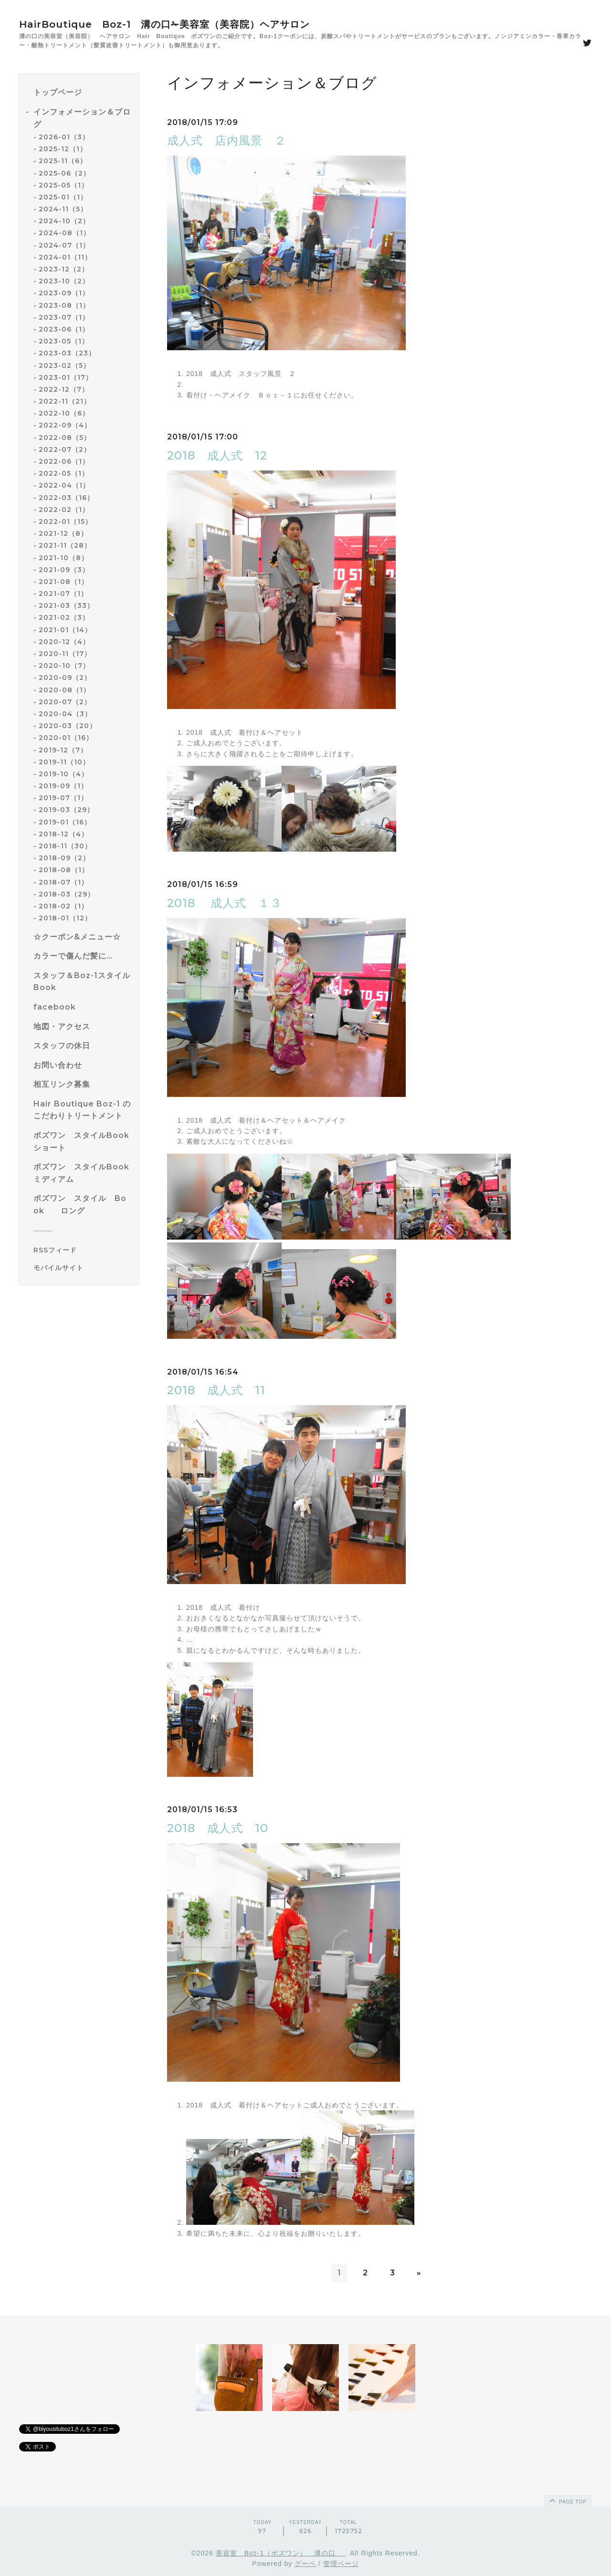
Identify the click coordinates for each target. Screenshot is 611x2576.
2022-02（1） (64, 509)
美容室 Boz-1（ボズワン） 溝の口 (280, 2553)
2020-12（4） (64, 641)
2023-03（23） (67, 353)
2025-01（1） (63, 197)
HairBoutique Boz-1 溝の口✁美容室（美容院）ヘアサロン (164, 24)
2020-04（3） (65, 713)
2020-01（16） (66, 737)
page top (567, 2500)
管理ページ (341, 2563)
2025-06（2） (64, 173)
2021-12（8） (63, 533)
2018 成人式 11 (216, 1390)
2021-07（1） (63, 593)
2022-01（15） (65, 521)
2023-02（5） (64, 365)
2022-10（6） (64, 413)
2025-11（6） (63, 160)
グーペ (305, 2563)
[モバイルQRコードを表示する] (82, 1267)
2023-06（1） (64, 329)
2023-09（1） (64, 293)
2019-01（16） (65, 822)
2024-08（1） (64, 233)
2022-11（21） (65, 401)
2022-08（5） (65, 437)
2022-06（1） (64, 461)
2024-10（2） (64, 221)
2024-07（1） (64, 245)
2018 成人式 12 (217, 455)
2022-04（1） (64, 485)
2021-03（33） (66, 605)
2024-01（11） (65, 257)
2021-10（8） (63, 557)
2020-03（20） (67, 725)
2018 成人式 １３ (224, 903)
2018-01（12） (65, 918)
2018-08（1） (64, 870)
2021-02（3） (64, 617)
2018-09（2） (64, 858)
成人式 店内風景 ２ (226, 140)
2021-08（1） (63, 581)
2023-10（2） (64, 281)
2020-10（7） (64, 665)
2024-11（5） (63, 209)
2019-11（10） (64, 762)
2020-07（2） (65, 702)
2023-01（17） (66, 377)
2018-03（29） (67, 894)
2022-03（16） (66, 497)
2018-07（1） (63, 882)
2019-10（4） (63, 774)
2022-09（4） (65, 425)
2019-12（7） (63, 750)
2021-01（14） (65, 630)
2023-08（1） (64, 305)
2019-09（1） (63, 786)
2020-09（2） (65, 677)
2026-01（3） (64, 137)
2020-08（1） (64, 690)
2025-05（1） (63, 185)
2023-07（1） (64, 317)
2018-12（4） (63, 834)
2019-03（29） (66, 809)
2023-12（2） (64, 269)
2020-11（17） (65, 653)
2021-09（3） (64, 569)
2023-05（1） (64, 341)
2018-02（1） (63, 906)
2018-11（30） (65, 846)
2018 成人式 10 (217, 1828)
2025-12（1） (63, 149)
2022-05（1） (64, 473)
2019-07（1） (63, 797)
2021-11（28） (65, 545)
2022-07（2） (65, 449)
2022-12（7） (64, 389)
